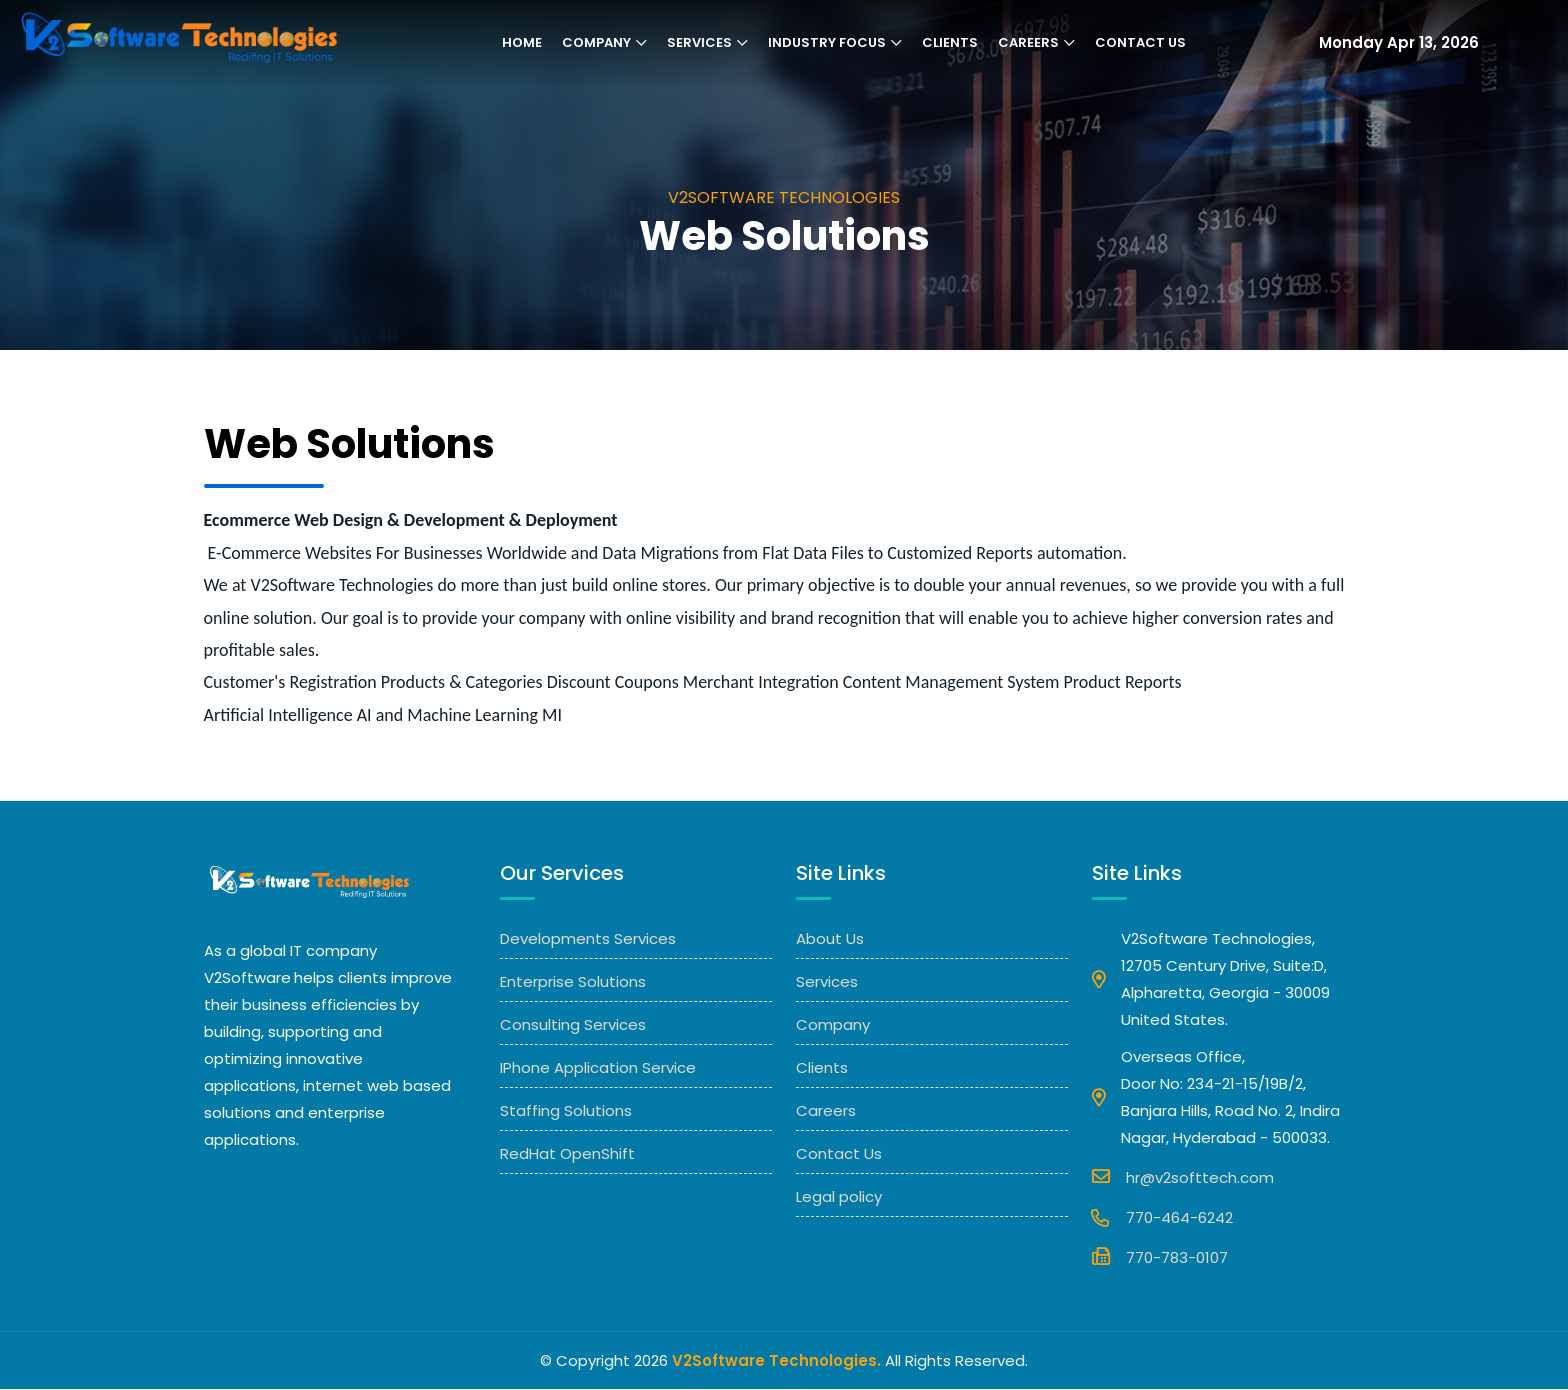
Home (522, 43)
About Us (830, 939)
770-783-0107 (1160, 1257)
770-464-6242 (1162, 1218)
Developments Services (588, 939)
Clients (950, 43)
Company (596, 43)
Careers (1028, 43)
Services (699, 43)
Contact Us (1140, 43)
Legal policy (839, 1197)
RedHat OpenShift (567, 1154)
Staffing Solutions (566, 1111)
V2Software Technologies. (776, 1361)
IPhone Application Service (598, 1068)
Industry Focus (827, 43)
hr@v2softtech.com (1183, 1177)
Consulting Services (573, 1025)
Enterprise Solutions (573, 982)
